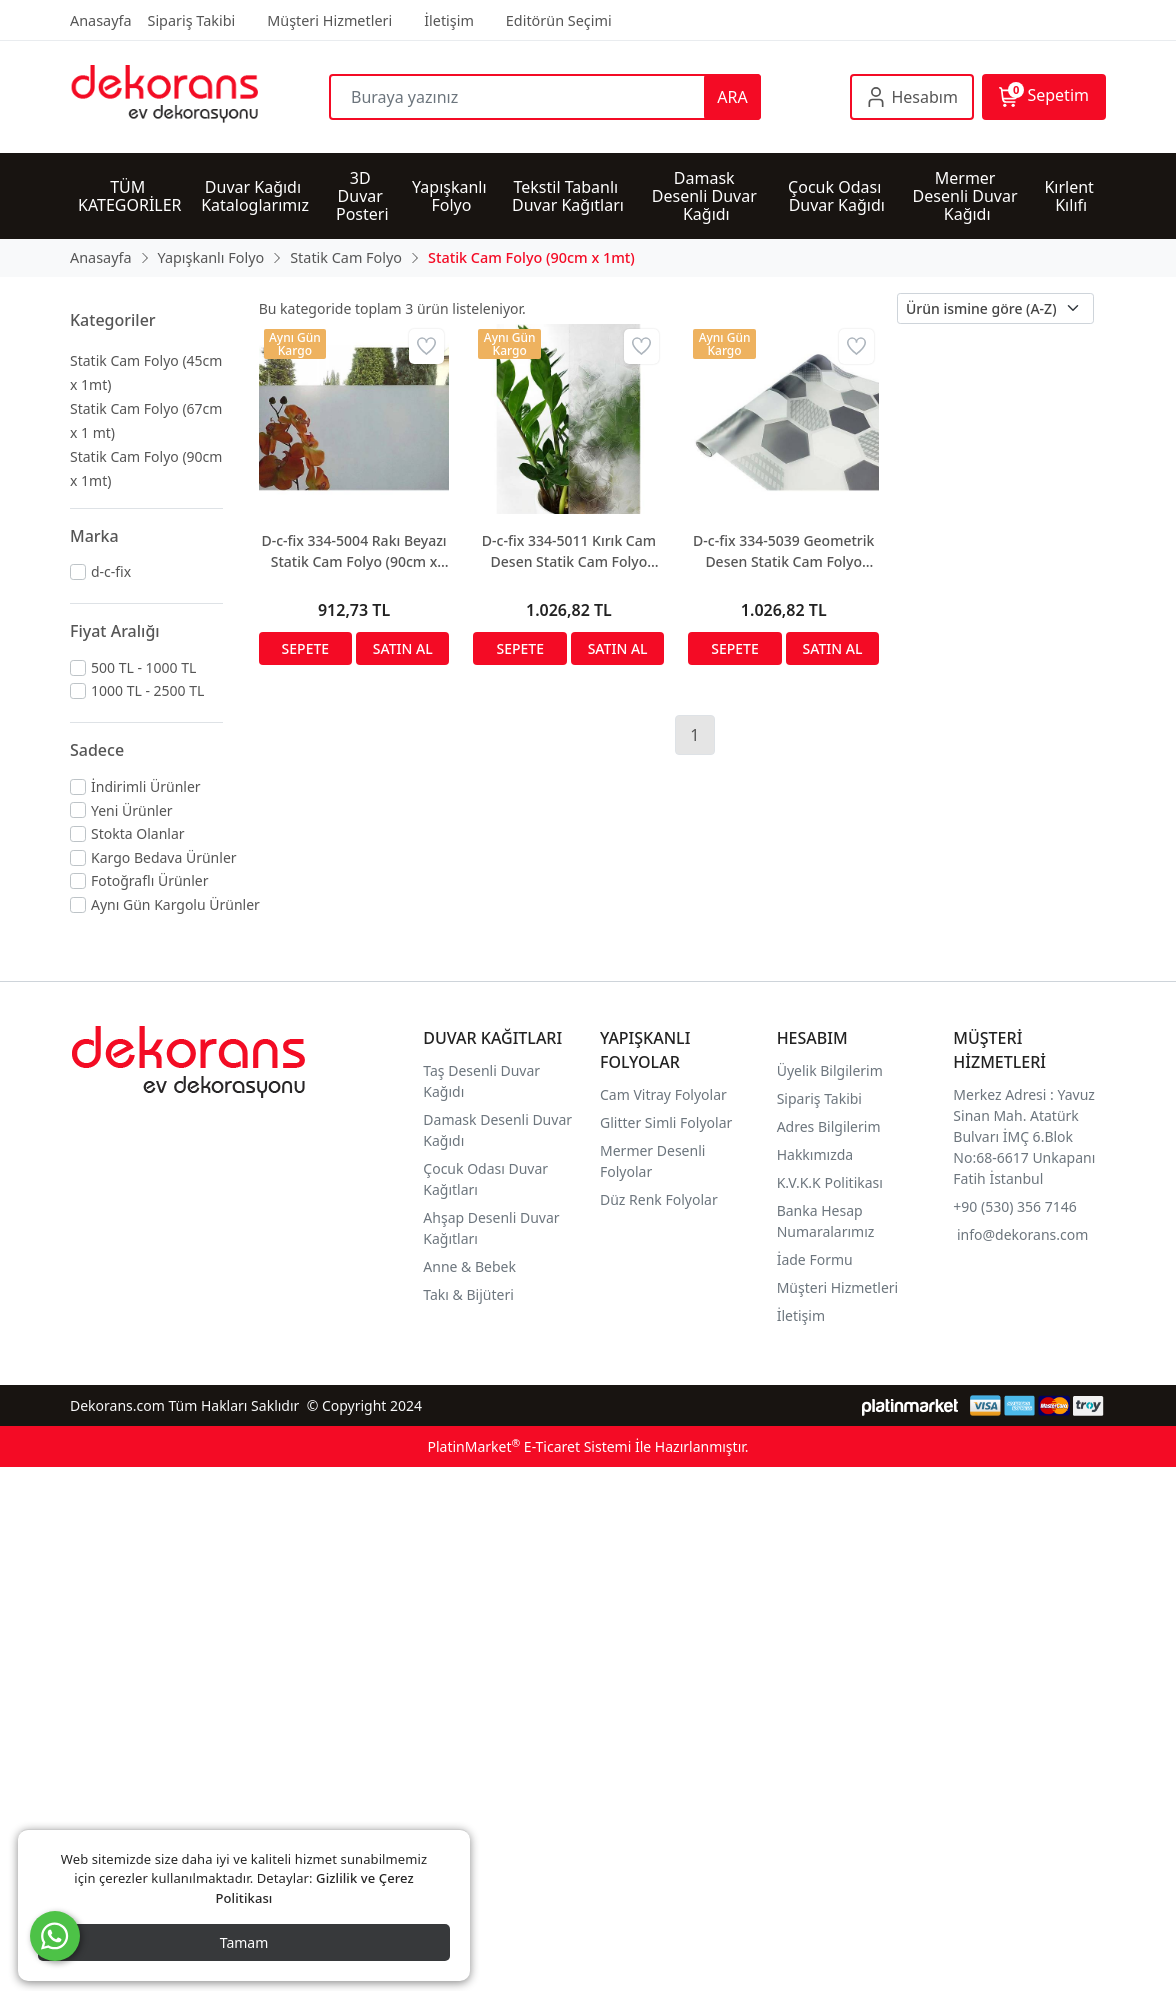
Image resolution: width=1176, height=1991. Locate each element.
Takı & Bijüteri (468, 1294)
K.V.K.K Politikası (832, 1182)
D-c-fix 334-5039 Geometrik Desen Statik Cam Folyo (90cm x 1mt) (783, 551)
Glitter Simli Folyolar (666, 1122)
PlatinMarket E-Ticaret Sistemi (529, 1446)
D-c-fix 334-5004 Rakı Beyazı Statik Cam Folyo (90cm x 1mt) (353, 551)
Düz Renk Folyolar (659, 1199)
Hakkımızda (815, 1154)
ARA (732, 97)
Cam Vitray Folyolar (663, 1094)
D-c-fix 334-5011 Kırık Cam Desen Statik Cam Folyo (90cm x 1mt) (569, 551)
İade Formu (815, 1259)
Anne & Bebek (469, 1266)
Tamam (244, 1942)
